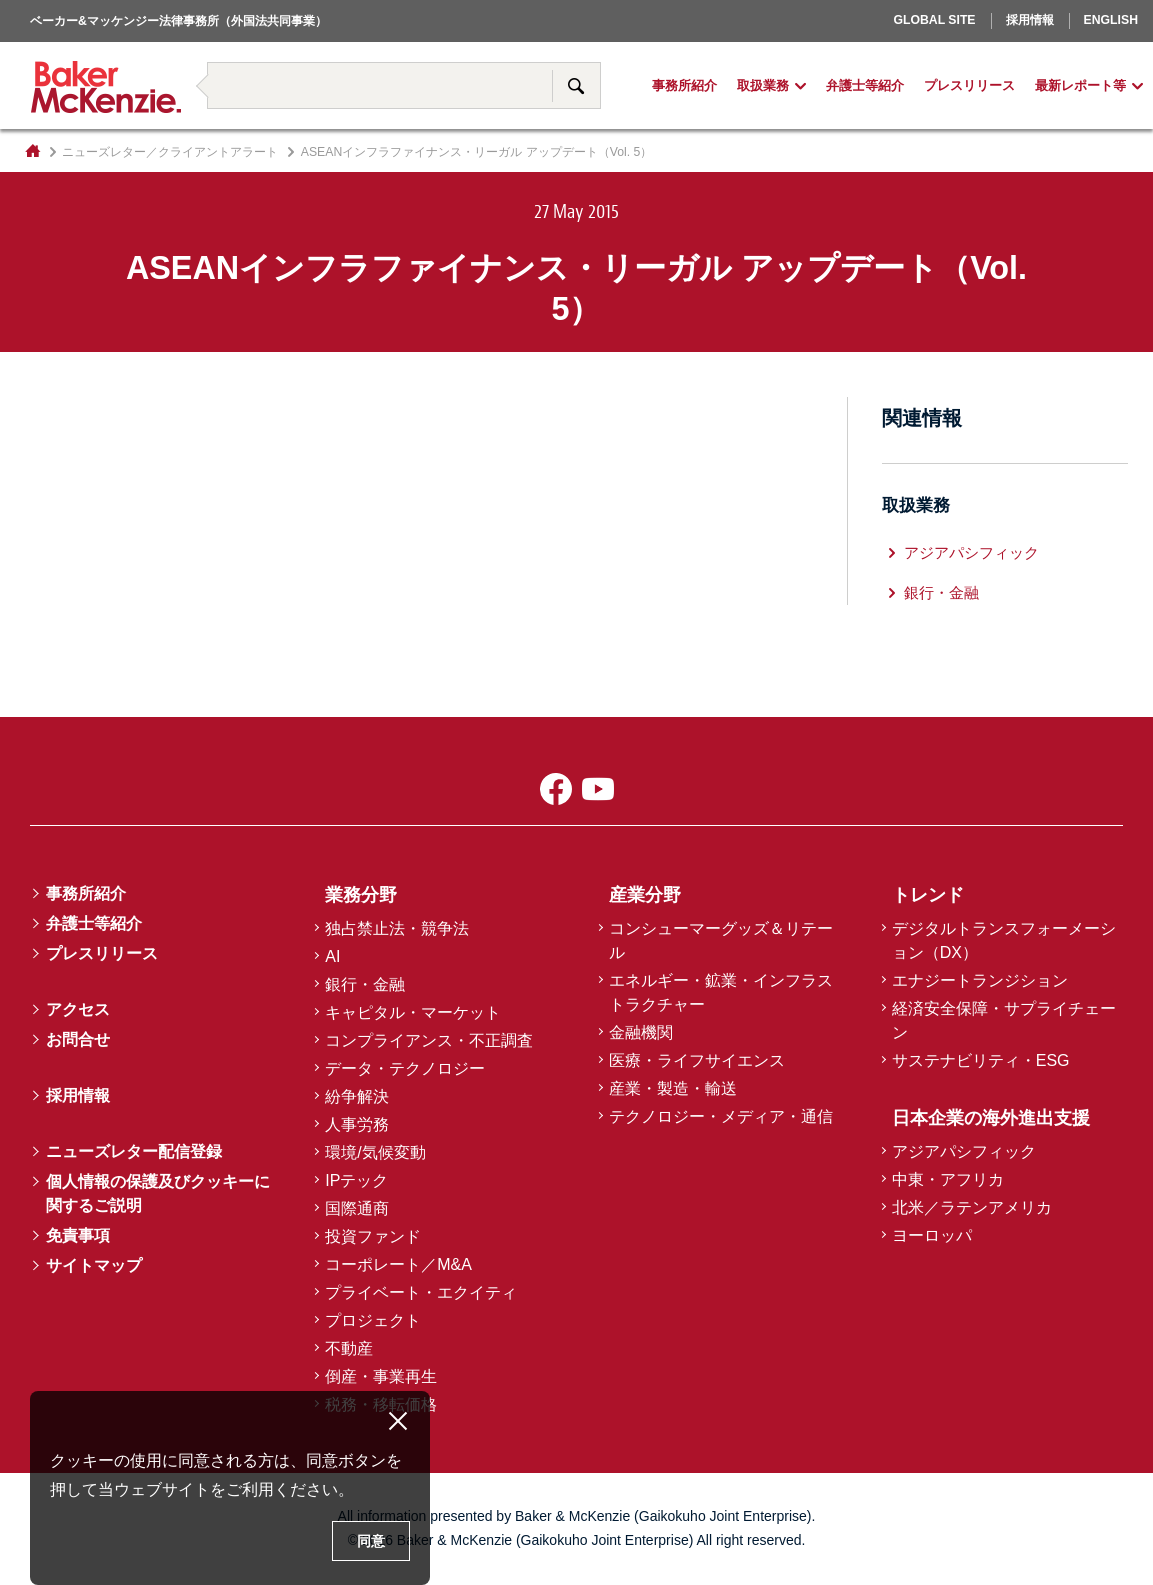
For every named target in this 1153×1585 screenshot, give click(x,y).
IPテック (356, 1180)
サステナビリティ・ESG (981, 1060)
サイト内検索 (576, 85)
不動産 (349, 1348)
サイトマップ (94, 1265)
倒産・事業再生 (381, 1376)
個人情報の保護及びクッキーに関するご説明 (158, 1193)
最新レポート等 (1080, 86)
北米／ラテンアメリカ (972, 1207)
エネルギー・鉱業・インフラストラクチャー (721, 992)
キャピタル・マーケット (413, 1012)
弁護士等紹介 (865, 86)
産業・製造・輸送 (673, 1088)
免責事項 (78, 1235)
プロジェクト (373, 1320)
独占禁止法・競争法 (397, 928)
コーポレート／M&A (398, 1264)
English (1111, 20)
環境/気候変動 (375, 1152)
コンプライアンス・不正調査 (429, 1040)
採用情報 (1030, 20)
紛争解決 (357, 1096)
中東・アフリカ (948, 1179)
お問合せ (78, 1039)
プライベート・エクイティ (421, 1292)
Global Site (934, 20)
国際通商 (357, 1208)
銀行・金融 (941, 592)
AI (332, 956)
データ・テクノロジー (405, 1068)
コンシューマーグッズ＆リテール (721, 940)
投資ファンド (373, 1236)
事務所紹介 (684, 86)
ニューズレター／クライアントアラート (170, 152)
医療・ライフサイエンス (697, 1060)
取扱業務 (763, 86)
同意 (371, 1541)
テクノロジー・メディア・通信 (721, 1116)
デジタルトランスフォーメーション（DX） (1004, 940)
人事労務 (357, 1124)
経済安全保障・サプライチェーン (1004, 1020)
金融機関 (641, 1032)
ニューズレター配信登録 (134, 1151)
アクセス (78, 1009)
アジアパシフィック (971, 552)
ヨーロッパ (884, 49)
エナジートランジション (980, 980)
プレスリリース (969, 86)
